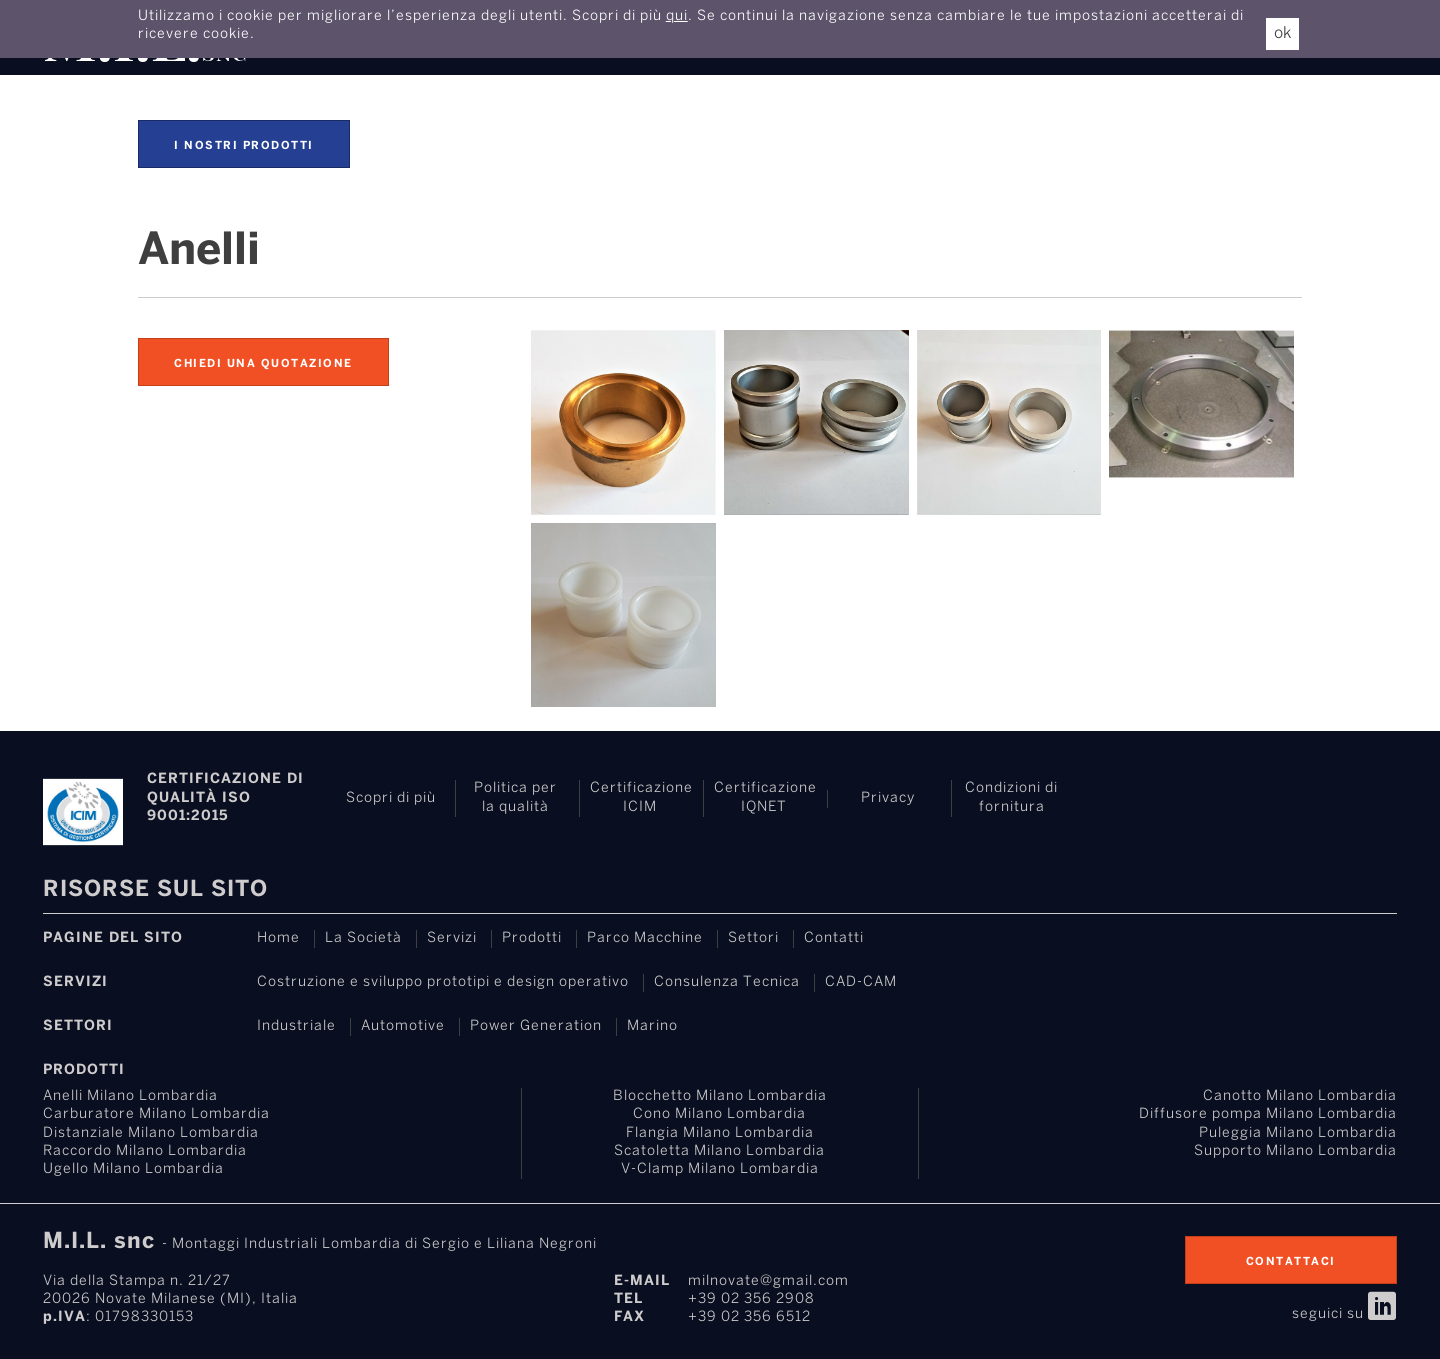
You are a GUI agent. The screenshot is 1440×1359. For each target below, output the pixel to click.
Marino (652, 1026)
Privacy (888, 798)
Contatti (834, 938)
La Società (363, 938)
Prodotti (532, 938)
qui (677, 16)
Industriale (296, 1026)
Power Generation (536, 1026)
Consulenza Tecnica (727, 982)
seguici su (1344, 1314)
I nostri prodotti (244, 146)
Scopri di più (391, 798)
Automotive (403, 1026)
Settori (753, 938)
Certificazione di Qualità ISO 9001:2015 (225, 797)
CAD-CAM (861, 982)
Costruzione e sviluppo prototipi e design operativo (443, 982)
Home (278, 938)
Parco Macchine (645, 938)
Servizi (452, 938)
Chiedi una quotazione (263, 364)
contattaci (1291, 1262)
